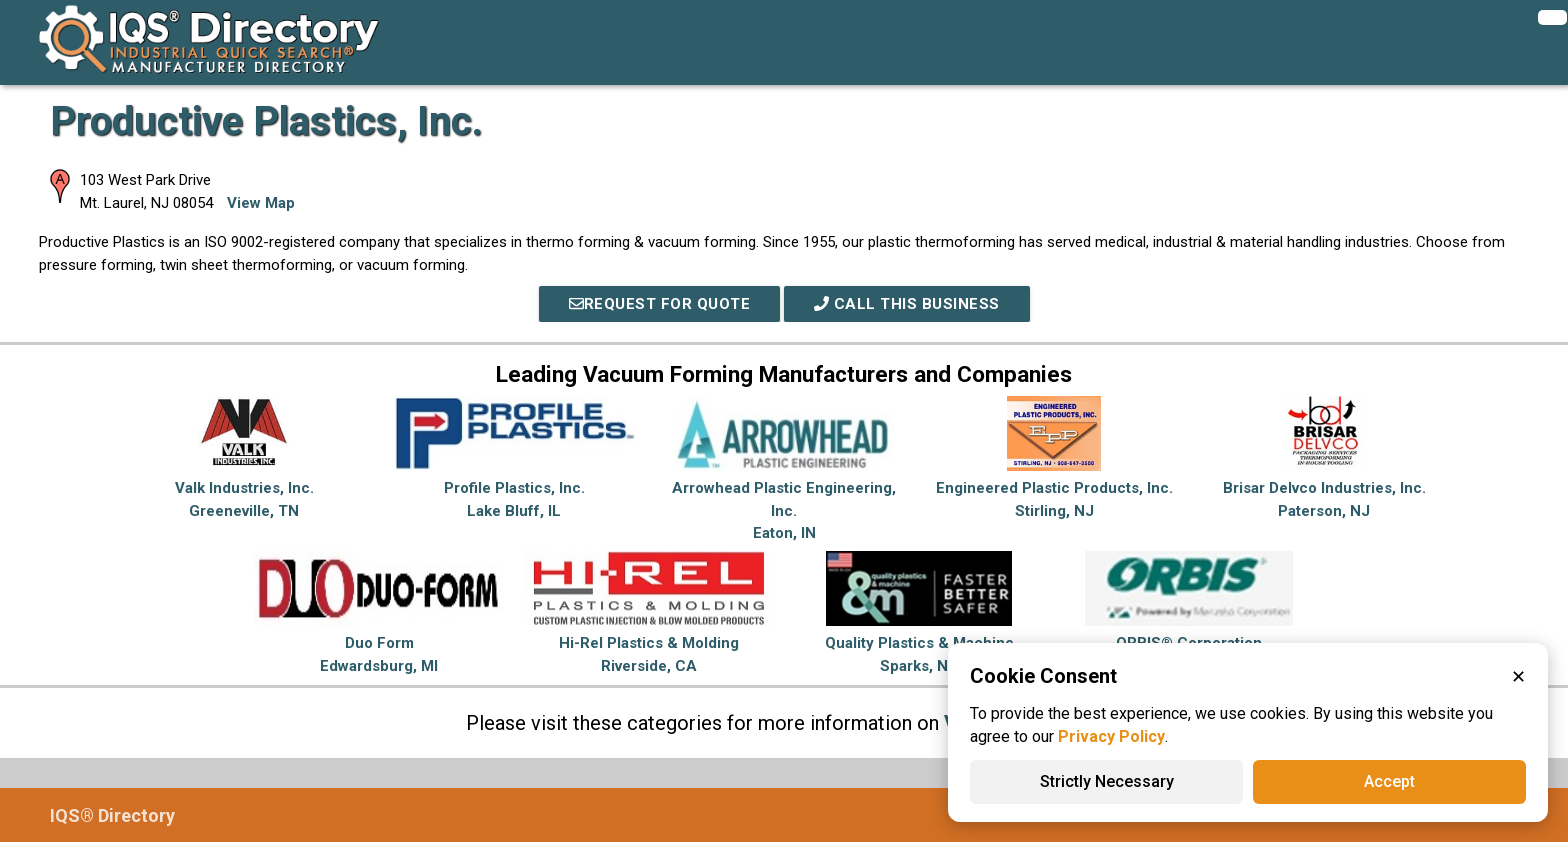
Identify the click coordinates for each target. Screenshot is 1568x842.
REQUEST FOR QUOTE (660, 304)
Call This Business (907, 304)
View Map (261, 203)
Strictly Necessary (1107, 781)
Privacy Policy (1111, 736)
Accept (1389, 781)
